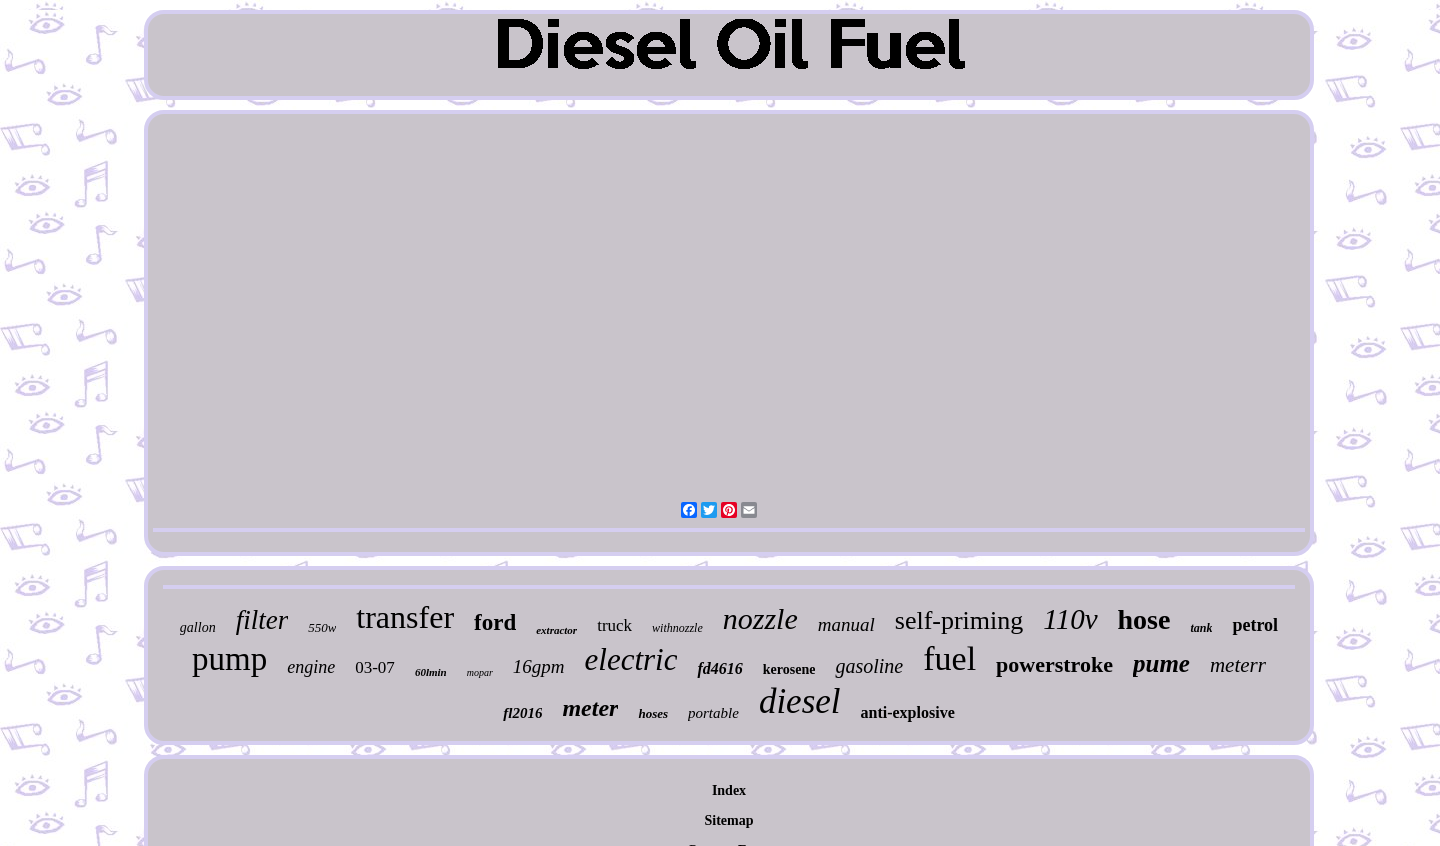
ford (495, 622)
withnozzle (677, 628)
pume (1161, 663)
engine (311, 667)
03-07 (375, 667)
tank (1201, 628)
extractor (556, 630)
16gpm (539, 666)
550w (322, 627)
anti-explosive (908, 712)
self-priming (959, 620)
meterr (1238, 665)
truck (614, 625)
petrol (1255, 625)
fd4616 (719, 668)
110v (1070, 619)
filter (262, 620)
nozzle (760, 618)
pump (229, 659)
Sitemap (729, 820)
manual (846, 624)
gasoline (869, 666)
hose (1144, 619)
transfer (405, 617)
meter (590, 708)
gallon (198, 627)
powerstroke (1054, 664)
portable (713, 713)
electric (631, 659)
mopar (480, 672)
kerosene (789, 669)
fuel (949, 658)
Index (729, 790)
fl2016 (522, 713)
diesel (800, 701)
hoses (653, 713)
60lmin (431, 672)
